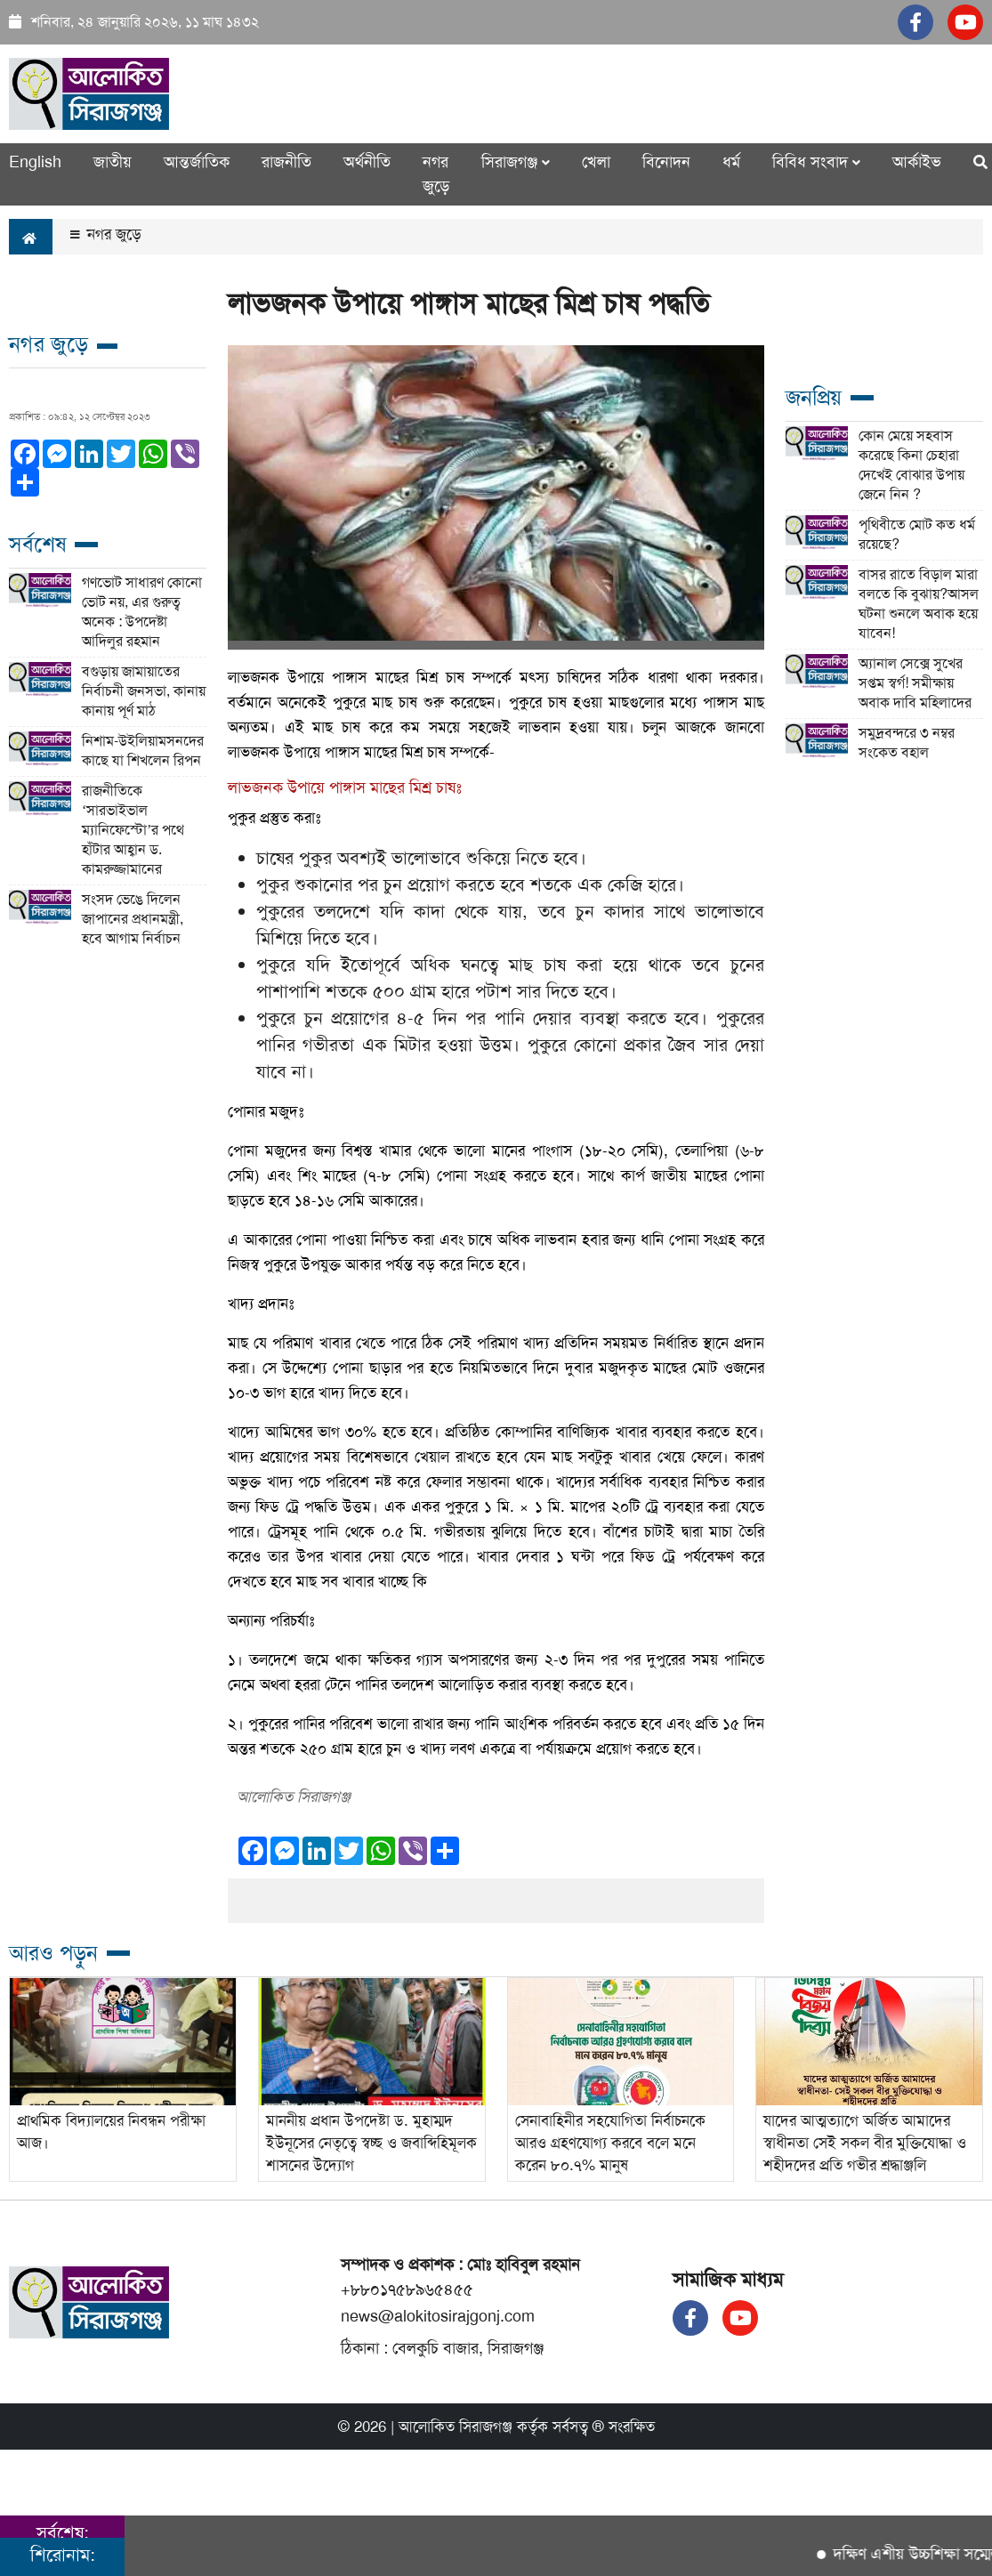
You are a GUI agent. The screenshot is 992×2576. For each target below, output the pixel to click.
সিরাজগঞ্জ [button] (515, 162)
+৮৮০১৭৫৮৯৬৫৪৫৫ (407, 2289)
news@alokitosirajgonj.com (438, 2316)
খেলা (596, 162)
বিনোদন (666, 162)
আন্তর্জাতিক (197, 162)
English (35, 162)
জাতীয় (112, 162)
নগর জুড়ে (436, 174)
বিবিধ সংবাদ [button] (816, 162)
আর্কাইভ (916, 162)
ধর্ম (731, 162)
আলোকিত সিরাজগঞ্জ (455, 2426)
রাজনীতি (286, 162)
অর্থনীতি (367, 162)
